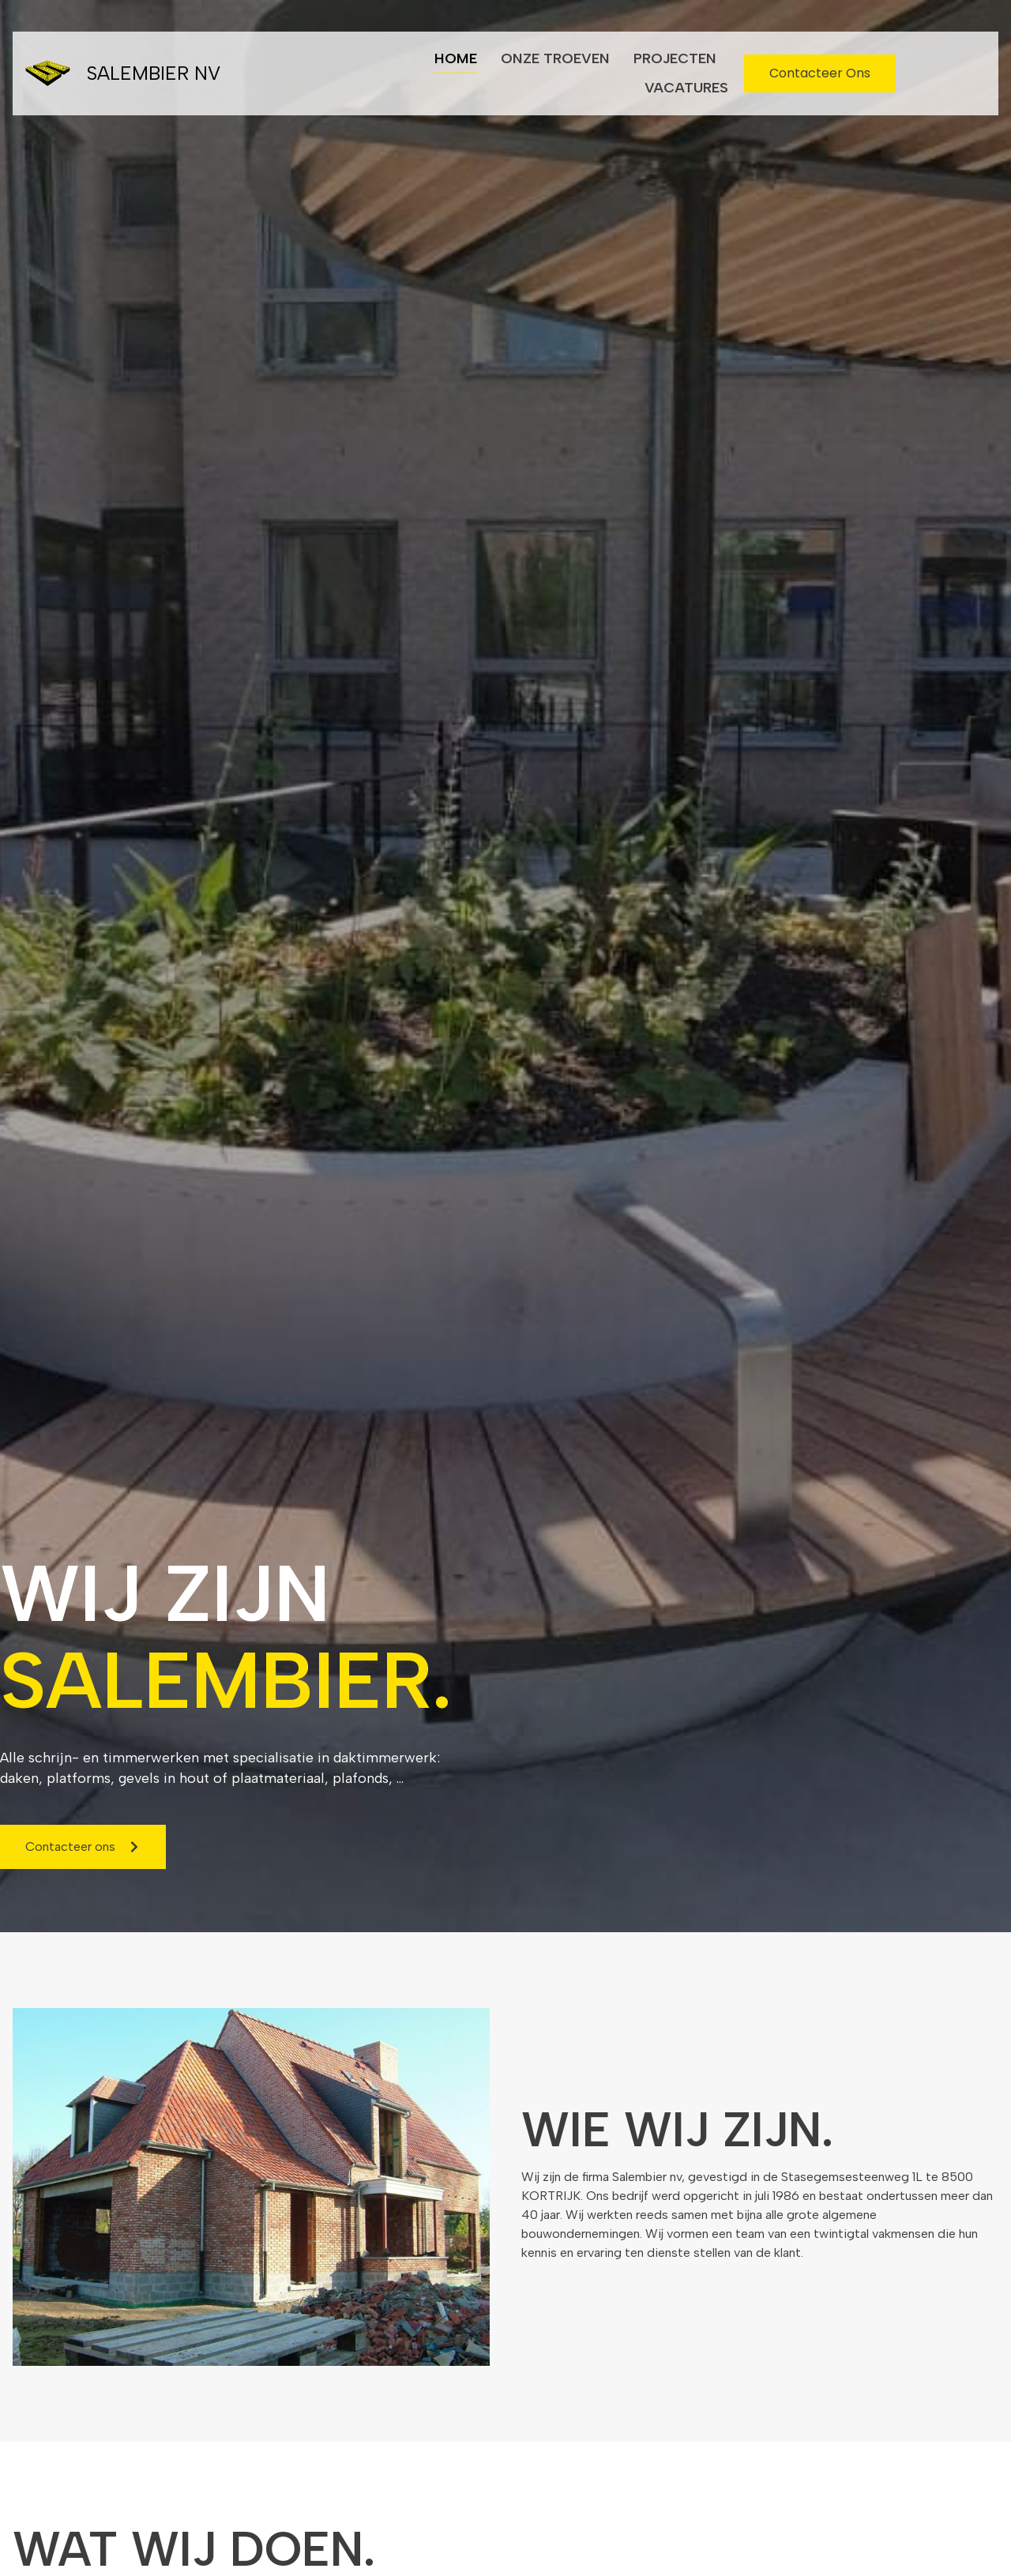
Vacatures (686, 87)
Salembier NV (153, 73)
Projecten (674, 58)
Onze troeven (555, 58)
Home (455, 58)
